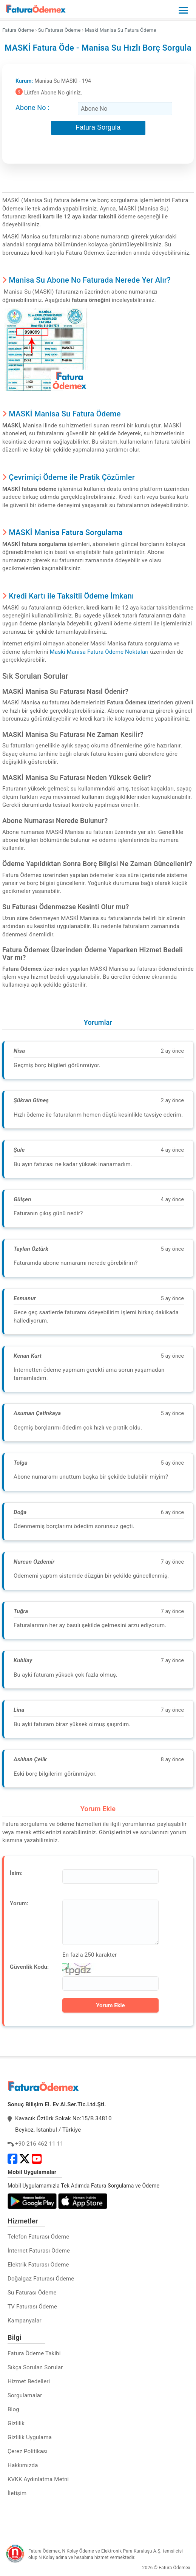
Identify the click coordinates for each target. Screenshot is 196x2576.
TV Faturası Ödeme (32, 2306)
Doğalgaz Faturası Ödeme (41, 2278)
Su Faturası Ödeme (32, 2292)
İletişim (17, 2493)
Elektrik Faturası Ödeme (38, 2264)
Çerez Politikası (28, 2451)
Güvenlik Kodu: (29, 1966)
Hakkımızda (23, 2465)
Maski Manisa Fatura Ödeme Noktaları (99, 651)
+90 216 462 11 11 (39, 2143)
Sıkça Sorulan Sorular (35, 2367)
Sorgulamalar (25, 2395)
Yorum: (19, 1903)
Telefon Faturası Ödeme (38, 2236)
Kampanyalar (25, 2320)
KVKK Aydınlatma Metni (38, 2479)
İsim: (16, 1873)
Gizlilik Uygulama (30, 2437)
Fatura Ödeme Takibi (34, 2353)
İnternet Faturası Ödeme (39, 2250)
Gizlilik (16, 2423)
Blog (13, 2409)
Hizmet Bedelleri (29, 2381)
